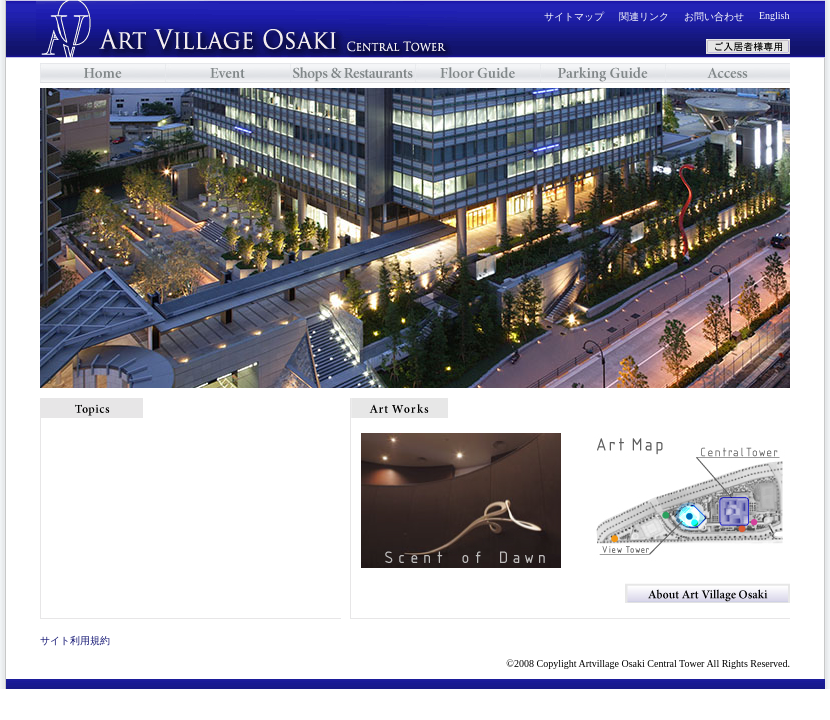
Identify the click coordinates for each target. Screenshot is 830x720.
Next (805, 238)
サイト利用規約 (75, 640)
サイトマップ (574, 16)
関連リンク (644, 16)
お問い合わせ (714, 16)
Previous (25, 238)
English (774, 15)
